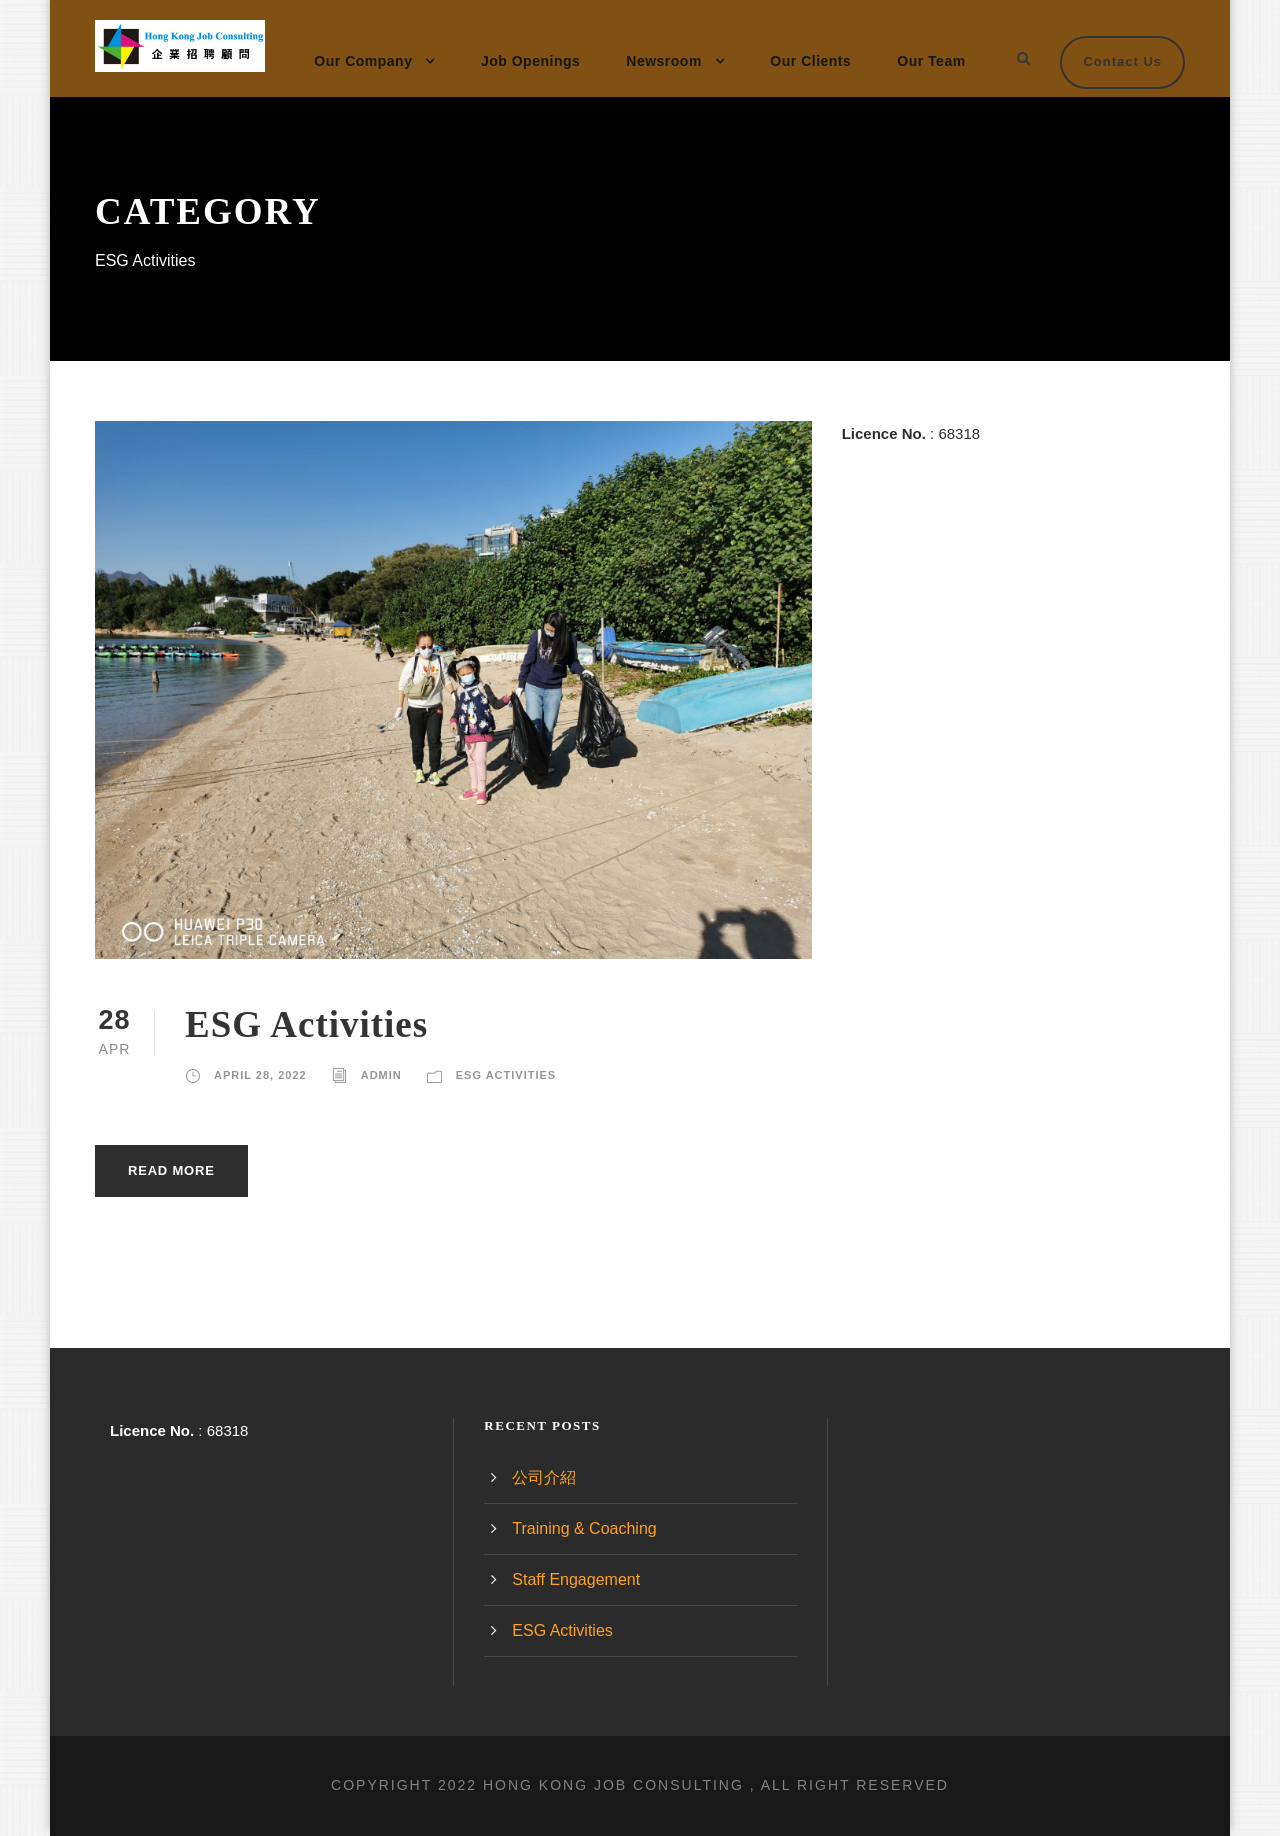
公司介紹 (544, 1477)
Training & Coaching (584, 1528)
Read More (171, 1170)
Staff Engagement (576, 1579)
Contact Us (1122, 61)
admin (381, 1075)
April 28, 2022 (260, 1075)
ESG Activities (306, 1024)
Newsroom (664, 61)
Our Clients (810, 61)
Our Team (931, 61)
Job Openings (530, 61)
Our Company (363, 61)
